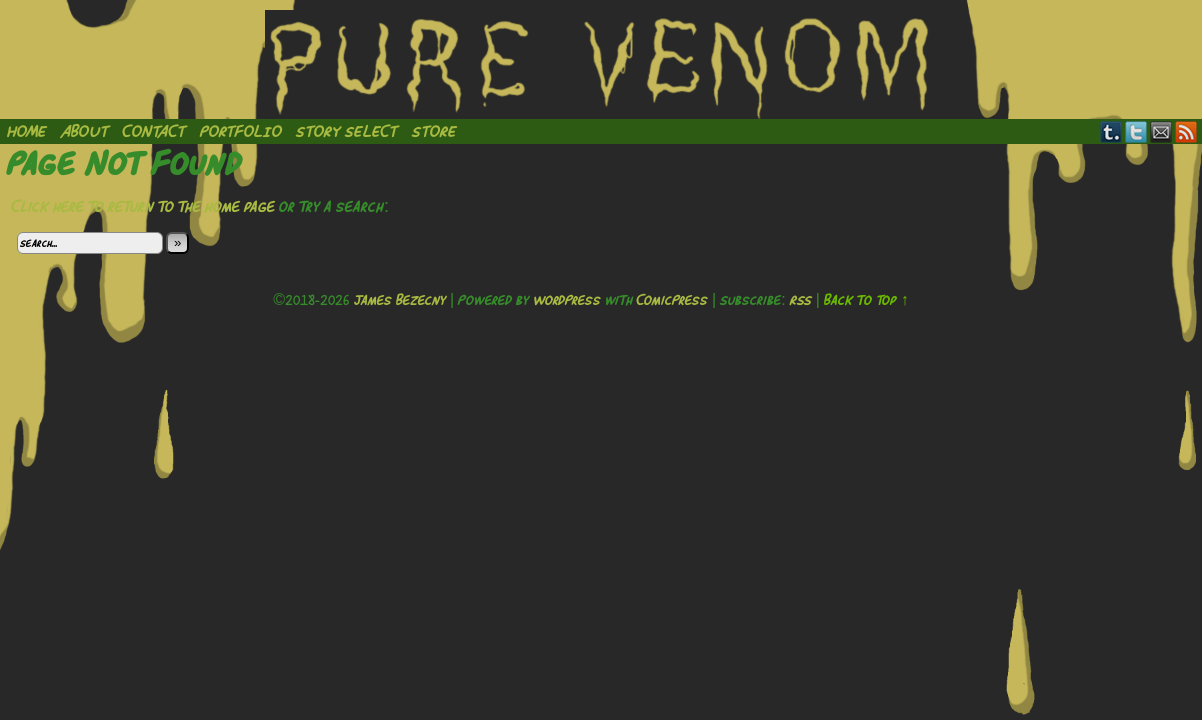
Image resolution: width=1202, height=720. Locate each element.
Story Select (347, 131)
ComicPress (672, 300)
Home (27, 131)
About (85, 131)
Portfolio (241, 131)
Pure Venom (601, 64)
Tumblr (1111, 131)
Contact (154, 131)
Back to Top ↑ (866, 300)
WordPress (567, 300)
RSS (1186, 131)
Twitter (1136, 131)
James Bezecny (400, 300)
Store (434, 131)
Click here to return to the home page (143, 206)
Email (1161, 131)
